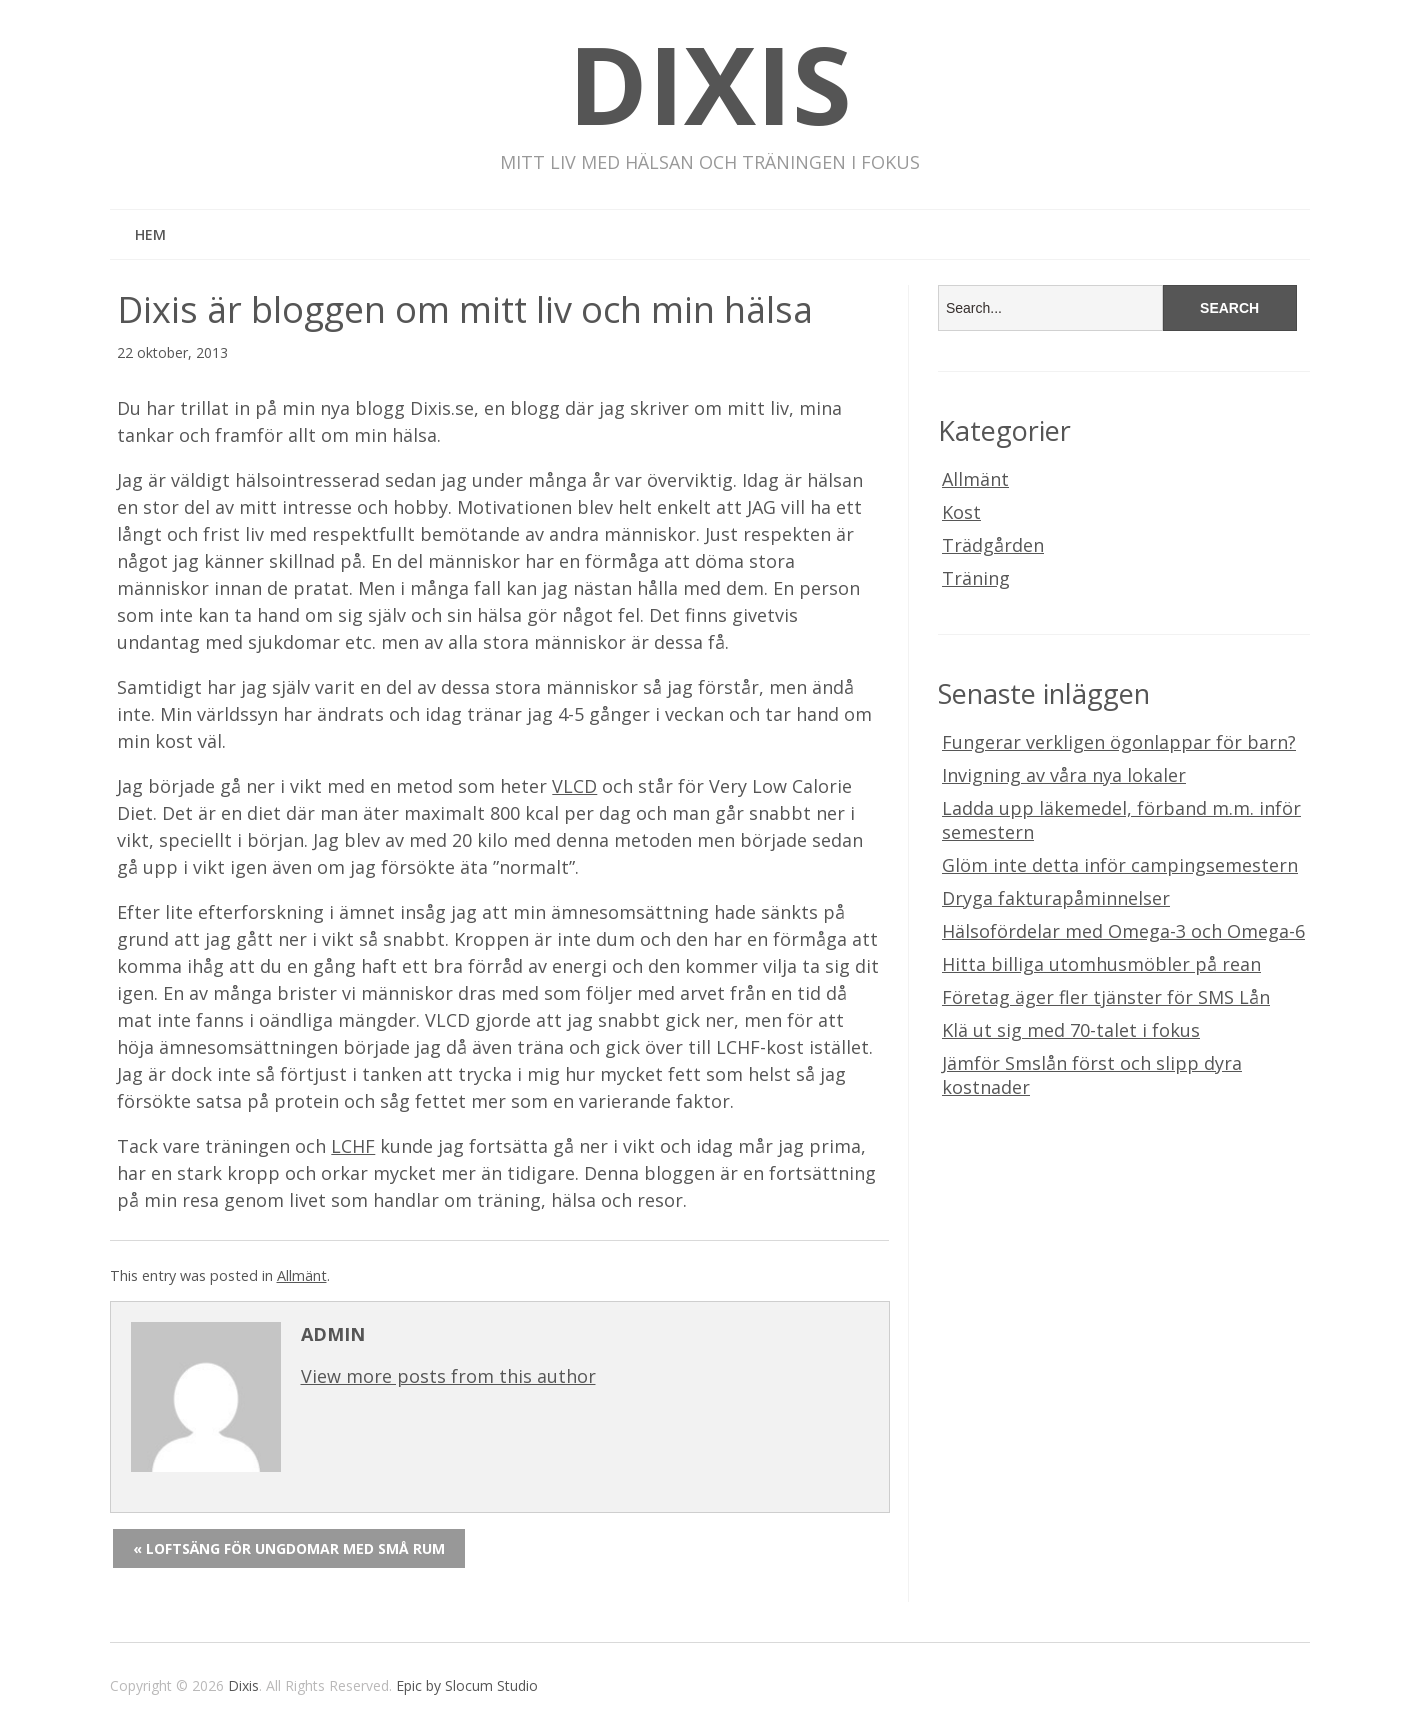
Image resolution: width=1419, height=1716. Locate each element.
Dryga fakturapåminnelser (1056, 898)
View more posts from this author (448, 1376)
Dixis (710, 83)
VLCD (574, 786)
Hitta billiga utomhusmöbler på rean (1101, 964)
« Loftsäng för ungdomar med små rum (289, 1548)
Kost (961, 512)
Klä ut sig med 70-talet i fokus (1071, 1030)
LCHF (353, 1146)
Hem (150, 234)
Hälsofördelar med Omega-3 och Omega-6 (1123, 931)
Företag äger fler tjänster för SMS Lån (1106, 997)
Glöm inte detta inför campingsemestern (1120, 865)
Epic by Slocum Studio (467, 1685)
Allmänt (302, 1275)
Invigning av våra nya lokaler (1064, 775)
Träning (976, 578)
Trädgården (993, 545)
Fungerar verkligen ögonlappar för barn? (1119, 742)
